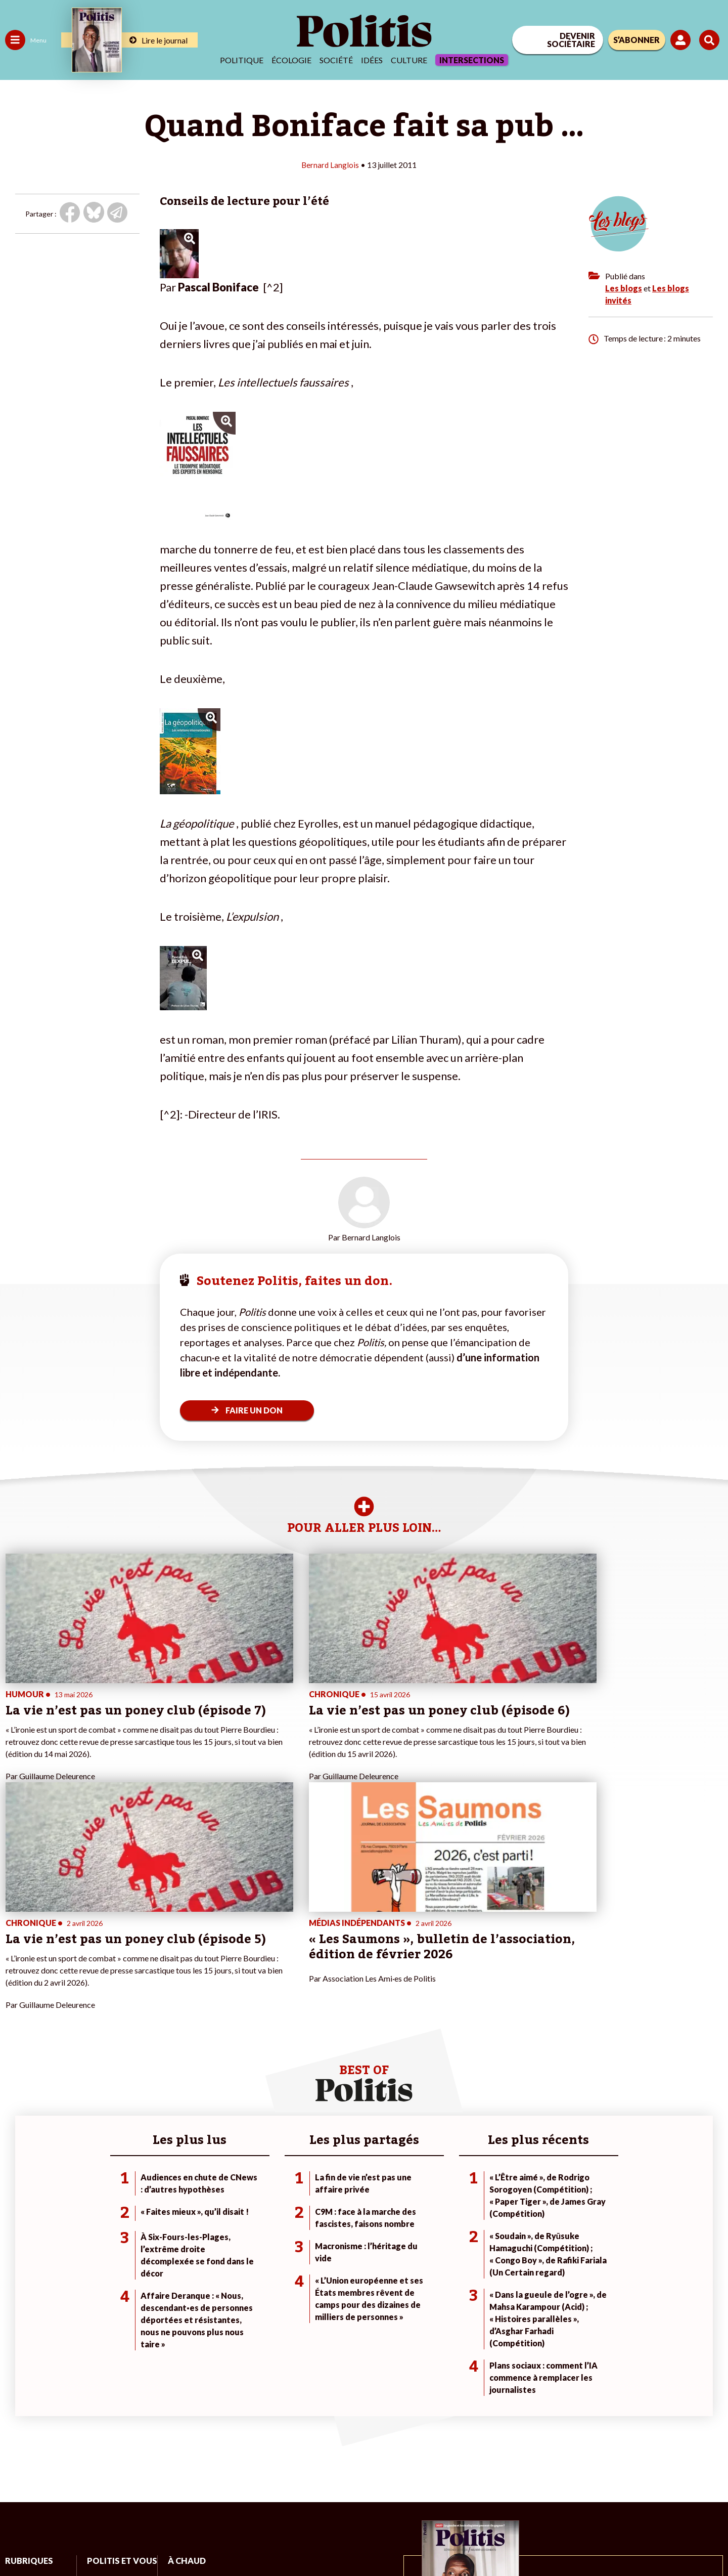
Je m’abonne (104, 2402)
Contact (19, 2541)
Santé (51, 2402)
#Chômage (182, 2413)
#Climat (177, 2370)
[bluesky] (631, 2493)
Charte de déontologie (151, 2541)
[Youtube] (663, 2493)
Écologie (291, 60)
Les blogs (623, 288)
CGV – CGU (221, 2541)
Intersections (471, 60)
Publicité (371, 2541)
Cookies (411, 2541)
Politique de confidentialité (299, 2541)
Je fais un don (106, 2381)
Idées (372, 60)
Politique (241, 60)
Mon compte (105, 2444)
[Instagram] (695, 2493)
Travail (52, 2370)
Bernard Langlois (330, 164)
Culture (409, 60)
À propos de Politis (115, 2434)
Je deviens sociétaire (118, 2391)
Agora (14, 2370)
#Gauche (179, 2391)
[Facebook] (600, 2493)
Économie (57, 2381)
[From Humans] (612, 2516)
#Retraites (182, 2402)
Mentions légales (73, 2541)
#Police (177, 2381)
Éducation (58, 2391)
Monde (16, 2434)
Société (336, 60)
